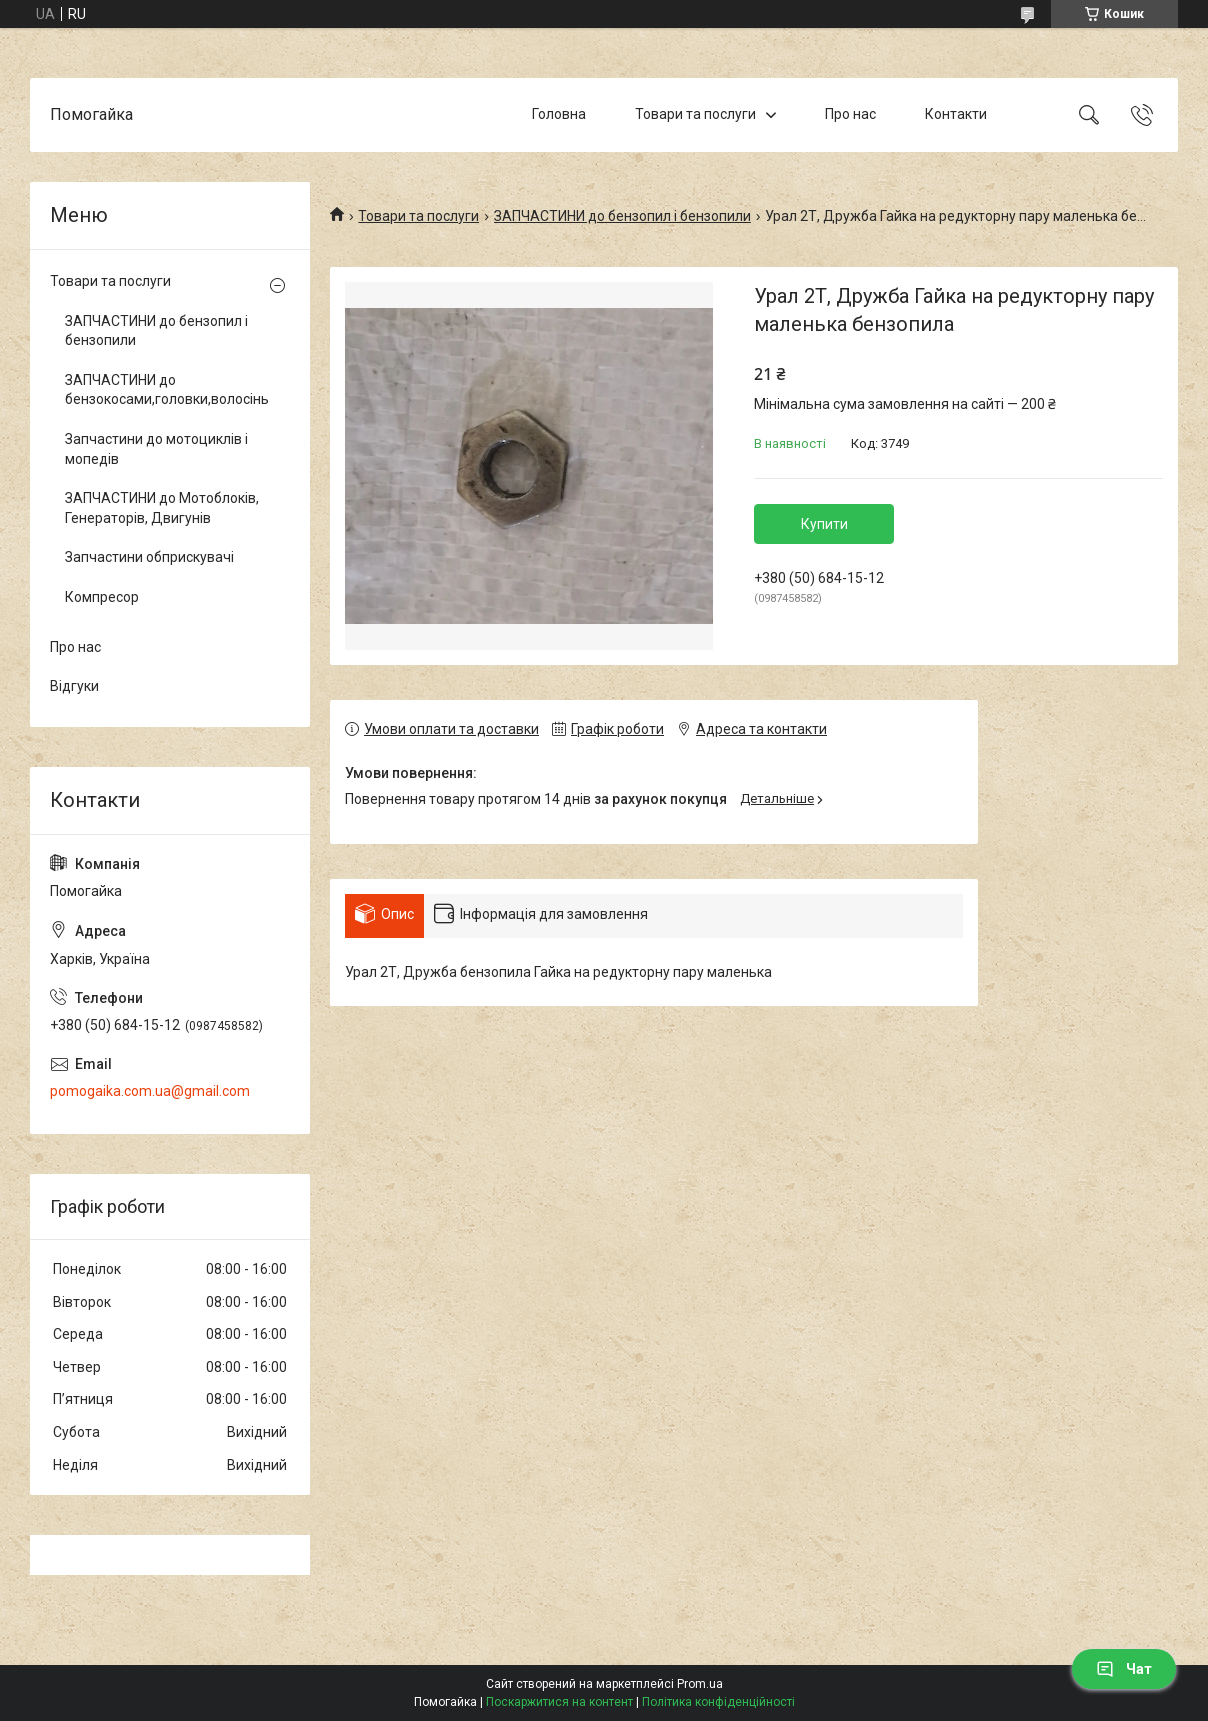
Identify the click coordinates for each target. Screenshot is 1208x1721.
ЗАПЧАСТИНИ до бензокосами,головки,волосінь (165, 390)
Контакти (956, 114)
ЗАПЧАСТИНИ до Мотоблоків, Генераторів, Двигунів (162, 508)
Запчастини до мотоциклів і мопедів (156, 449)
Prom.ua (700, 1684)
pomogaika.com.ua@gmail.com (150, 1091)
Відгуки (74, 686)
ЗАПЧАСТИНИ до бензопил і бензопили (622, 216)
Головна (559, 114)
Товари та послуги (695, 114)
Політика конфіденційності (718, 1702)
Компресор (102, 597)
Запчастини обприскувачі (149, 557)
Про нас (850, 114)
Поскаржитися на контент (559, 1702)
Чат (1124, 1669)
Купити (824, 524)
